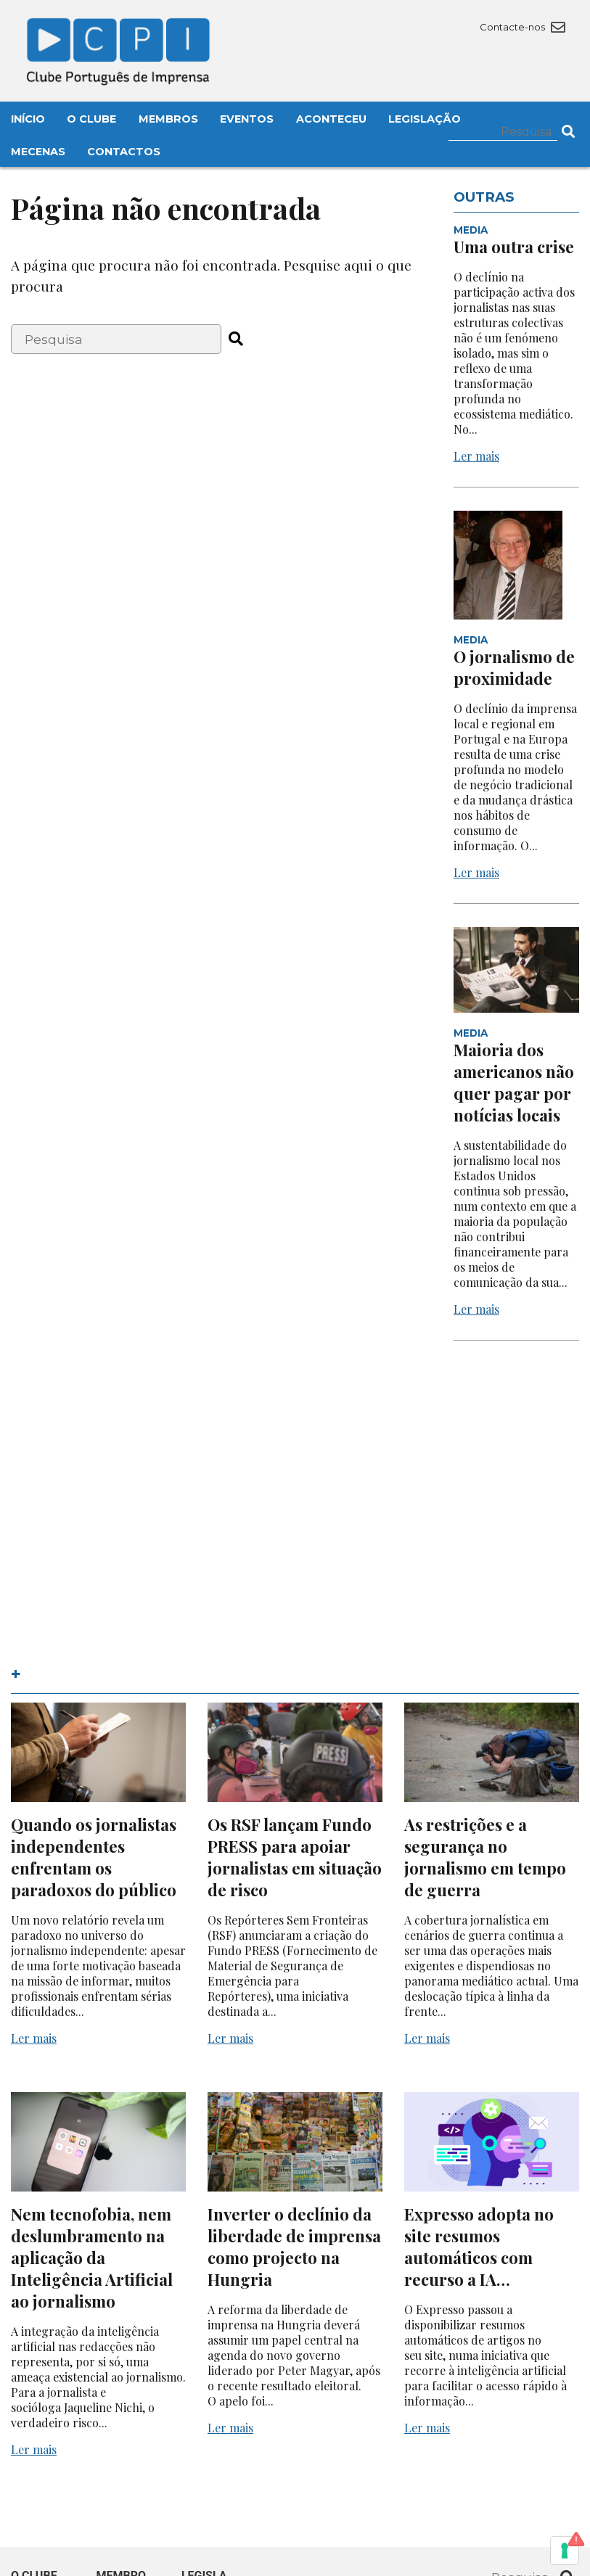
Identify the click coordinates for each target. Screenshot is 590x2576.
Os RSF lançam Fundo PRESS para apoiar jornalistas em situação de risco (295, 1857)
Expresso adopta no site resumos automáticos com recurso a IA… (479, 2246)
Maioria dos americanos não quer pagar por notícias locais (514, 1082)
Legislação (424, 118)
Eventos (247, 118)
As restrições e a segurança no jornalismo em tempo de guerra (485, 1857)
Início (28, 118)
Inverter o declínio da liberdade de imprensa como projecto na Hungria (294, 2246)
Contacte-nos (522, 27)
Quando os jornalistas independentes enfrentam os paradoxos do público (93, 1857)
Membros (168, 118)
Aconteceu (331, 118)
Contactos (123, 151)
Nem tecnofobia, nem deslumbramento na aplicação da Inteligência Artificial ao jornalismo (92, 2257)
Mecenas (38, 151)
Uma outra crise (514, 247)
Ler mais (476, 456)
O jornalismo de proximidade (514, 667)
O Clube (91, 118)
